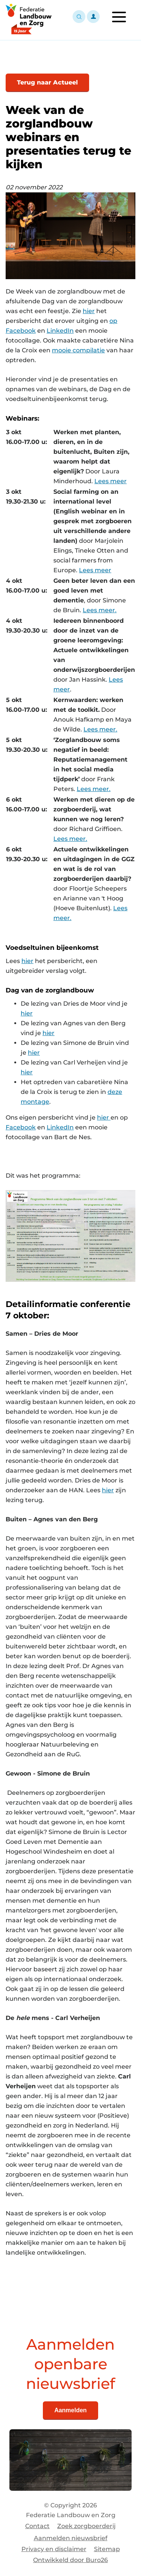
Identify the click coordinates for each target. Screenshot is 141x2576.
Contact (37, 2526)
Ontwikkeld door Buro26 (70, 2560)
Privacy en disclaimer (53, 2549)
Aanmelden (70, 2410)
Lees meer (110, 481)
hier (89, 311)
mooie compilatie (78, 350)
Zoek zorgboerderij (86, 2526)
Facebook (21, 1127)
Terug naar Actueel (47, 82)
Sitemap (107, 2549)
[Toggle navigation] (119, 17)
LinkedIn (60, 330)
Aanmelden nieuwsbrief (71, 2538)
